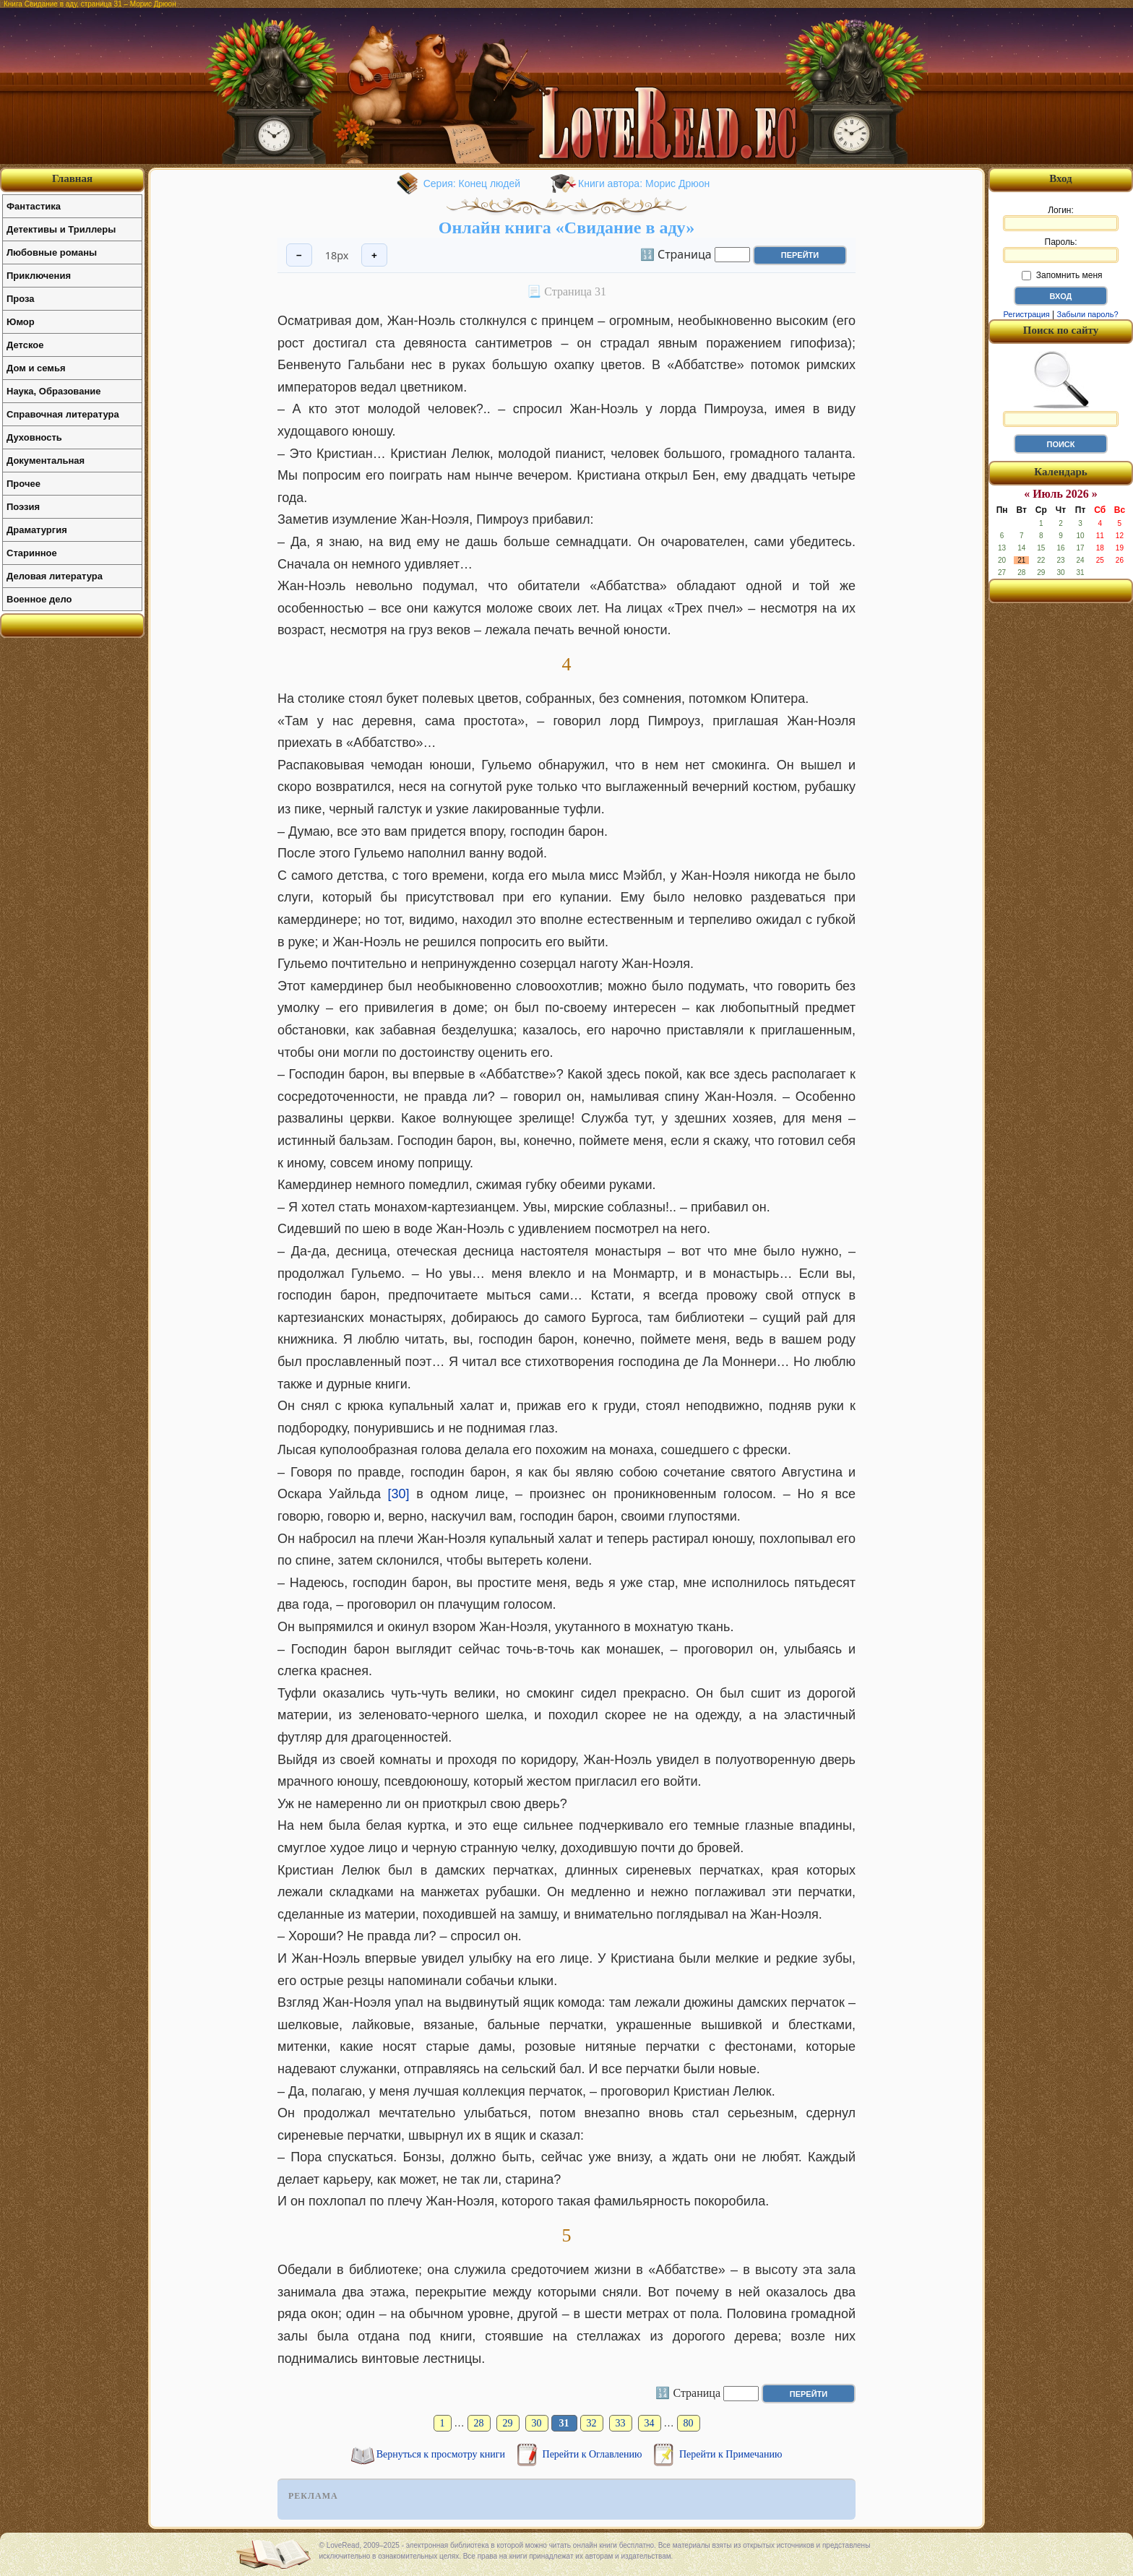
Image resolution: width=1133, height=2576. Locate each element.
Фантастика (34, 206)
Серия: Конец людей (471, 183)
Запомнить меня (1062, 275)
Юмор (21, 321)
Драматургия (37, 529)
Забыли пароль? (1088, 314)
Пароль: (1061, 250)
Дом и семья (36, 368)
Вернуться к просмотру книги (442, 2454)
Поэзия (23, 506)
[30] (399, 1494)
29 (508, 2423)
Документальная (46, 460)
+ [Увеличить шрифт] (374, 255)
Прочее (23, 483)
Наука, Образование (53, 391)
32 (592, 2423)
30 (537, 2423)
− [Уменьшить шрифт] (299, 255)
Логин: (1061, 218)
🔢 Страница (676, 254)
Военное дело (39, 599)
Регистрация (1026, 314)
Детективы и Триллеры (61, 229)
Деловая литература (55, 576)
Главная (72, 178)
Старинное (32, 553)
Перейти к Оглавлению (594, 2454)
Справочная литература (63, 414)
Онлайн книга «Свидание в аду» (566, 227)
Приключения (39, 275)
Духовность (34, 437)
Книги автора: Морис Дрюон (644, 183)
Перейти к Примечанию (730, 2454)
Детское (25, 345)
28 (479, 2423)
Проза (21, 298)
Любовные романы (52, 252)
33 (621, 2423)
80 (689, 2423)
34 (650, 2423)
